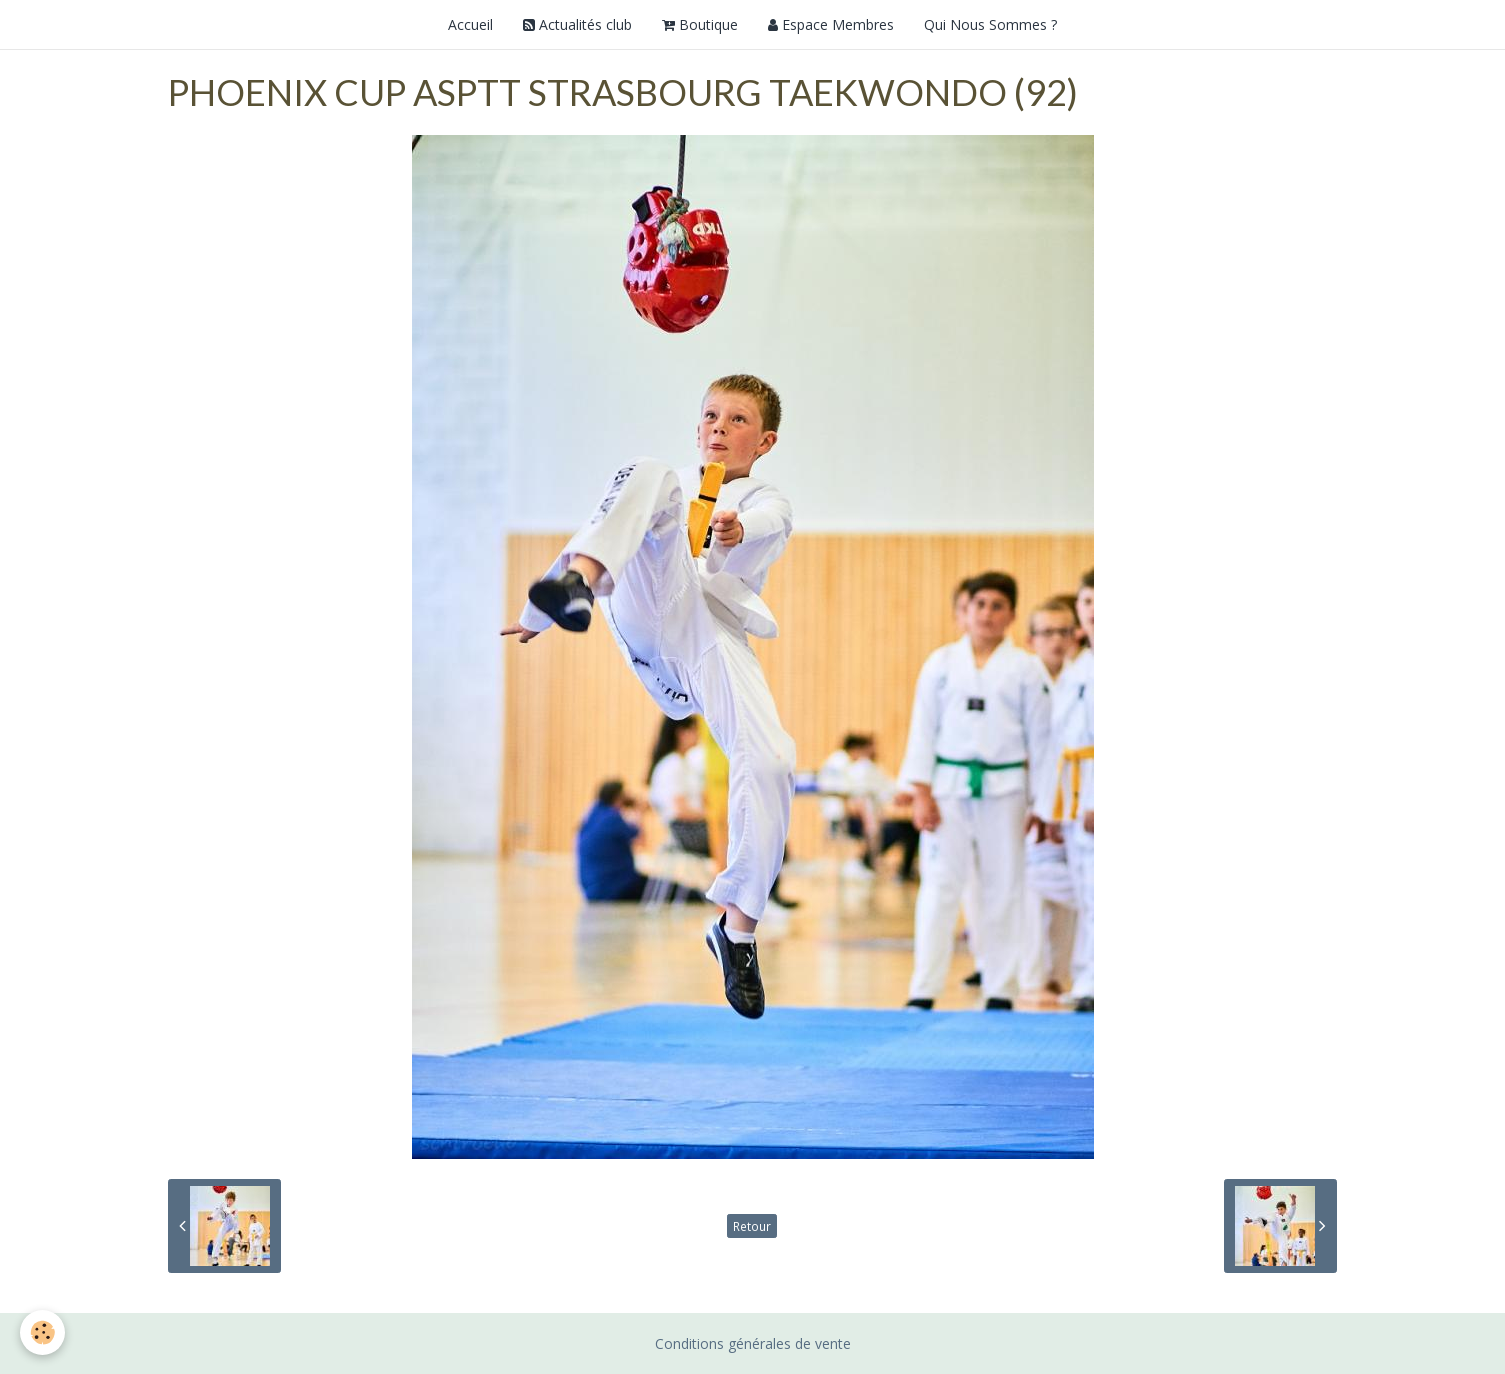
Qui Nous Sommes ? (990, 24)
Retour (752, 1226)
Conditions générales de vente (753, 1343)
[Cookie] (42, 1332)
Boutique (700, 24)
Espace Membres (831, 24)
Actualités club (577, 24)
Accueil (470, 24)
